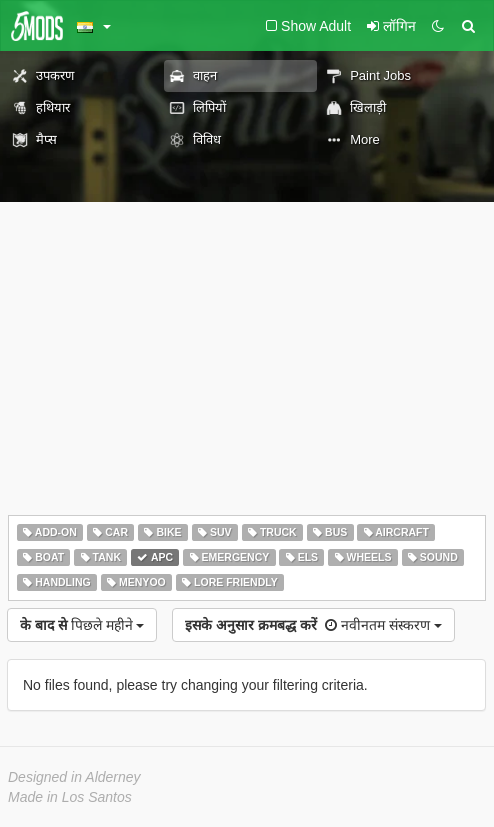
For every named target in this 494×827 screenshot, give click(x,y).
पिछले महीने (82, 625)
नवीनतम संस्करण (313, 625)
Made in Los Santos (70, 797)
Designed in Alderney (74, 777)
